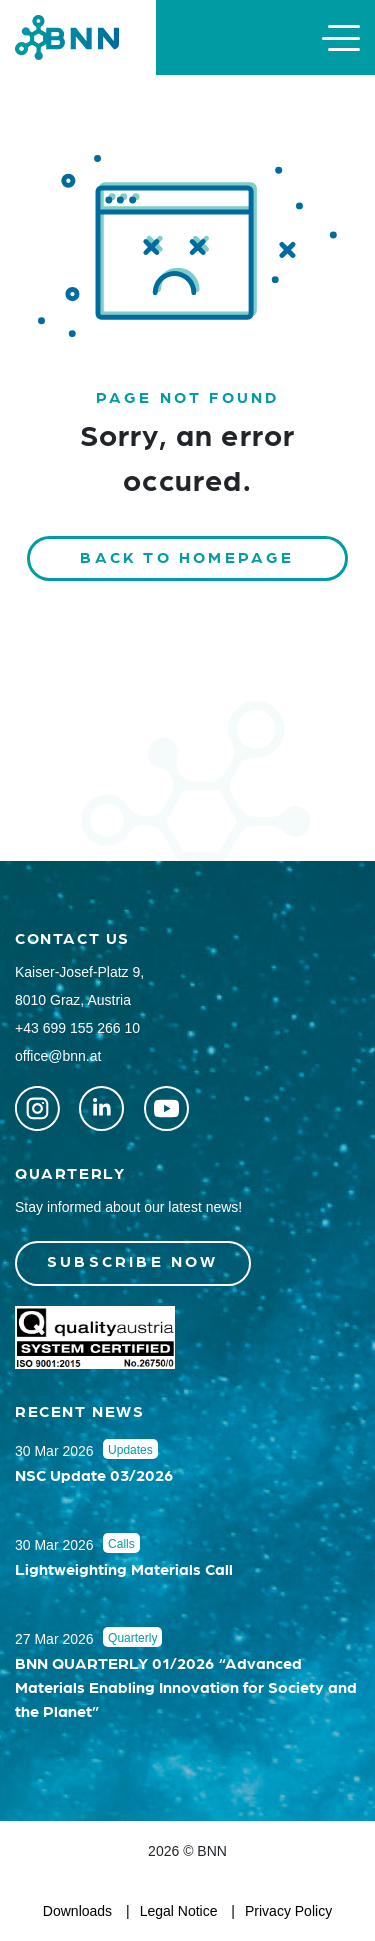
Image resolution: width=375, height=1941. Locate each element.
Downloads (77, 1911)
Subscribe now (133, 1260)
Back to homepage (187, 556)
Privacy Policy (288, 1911)
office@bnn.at (58, 1056)
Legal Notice (179, 1911)
